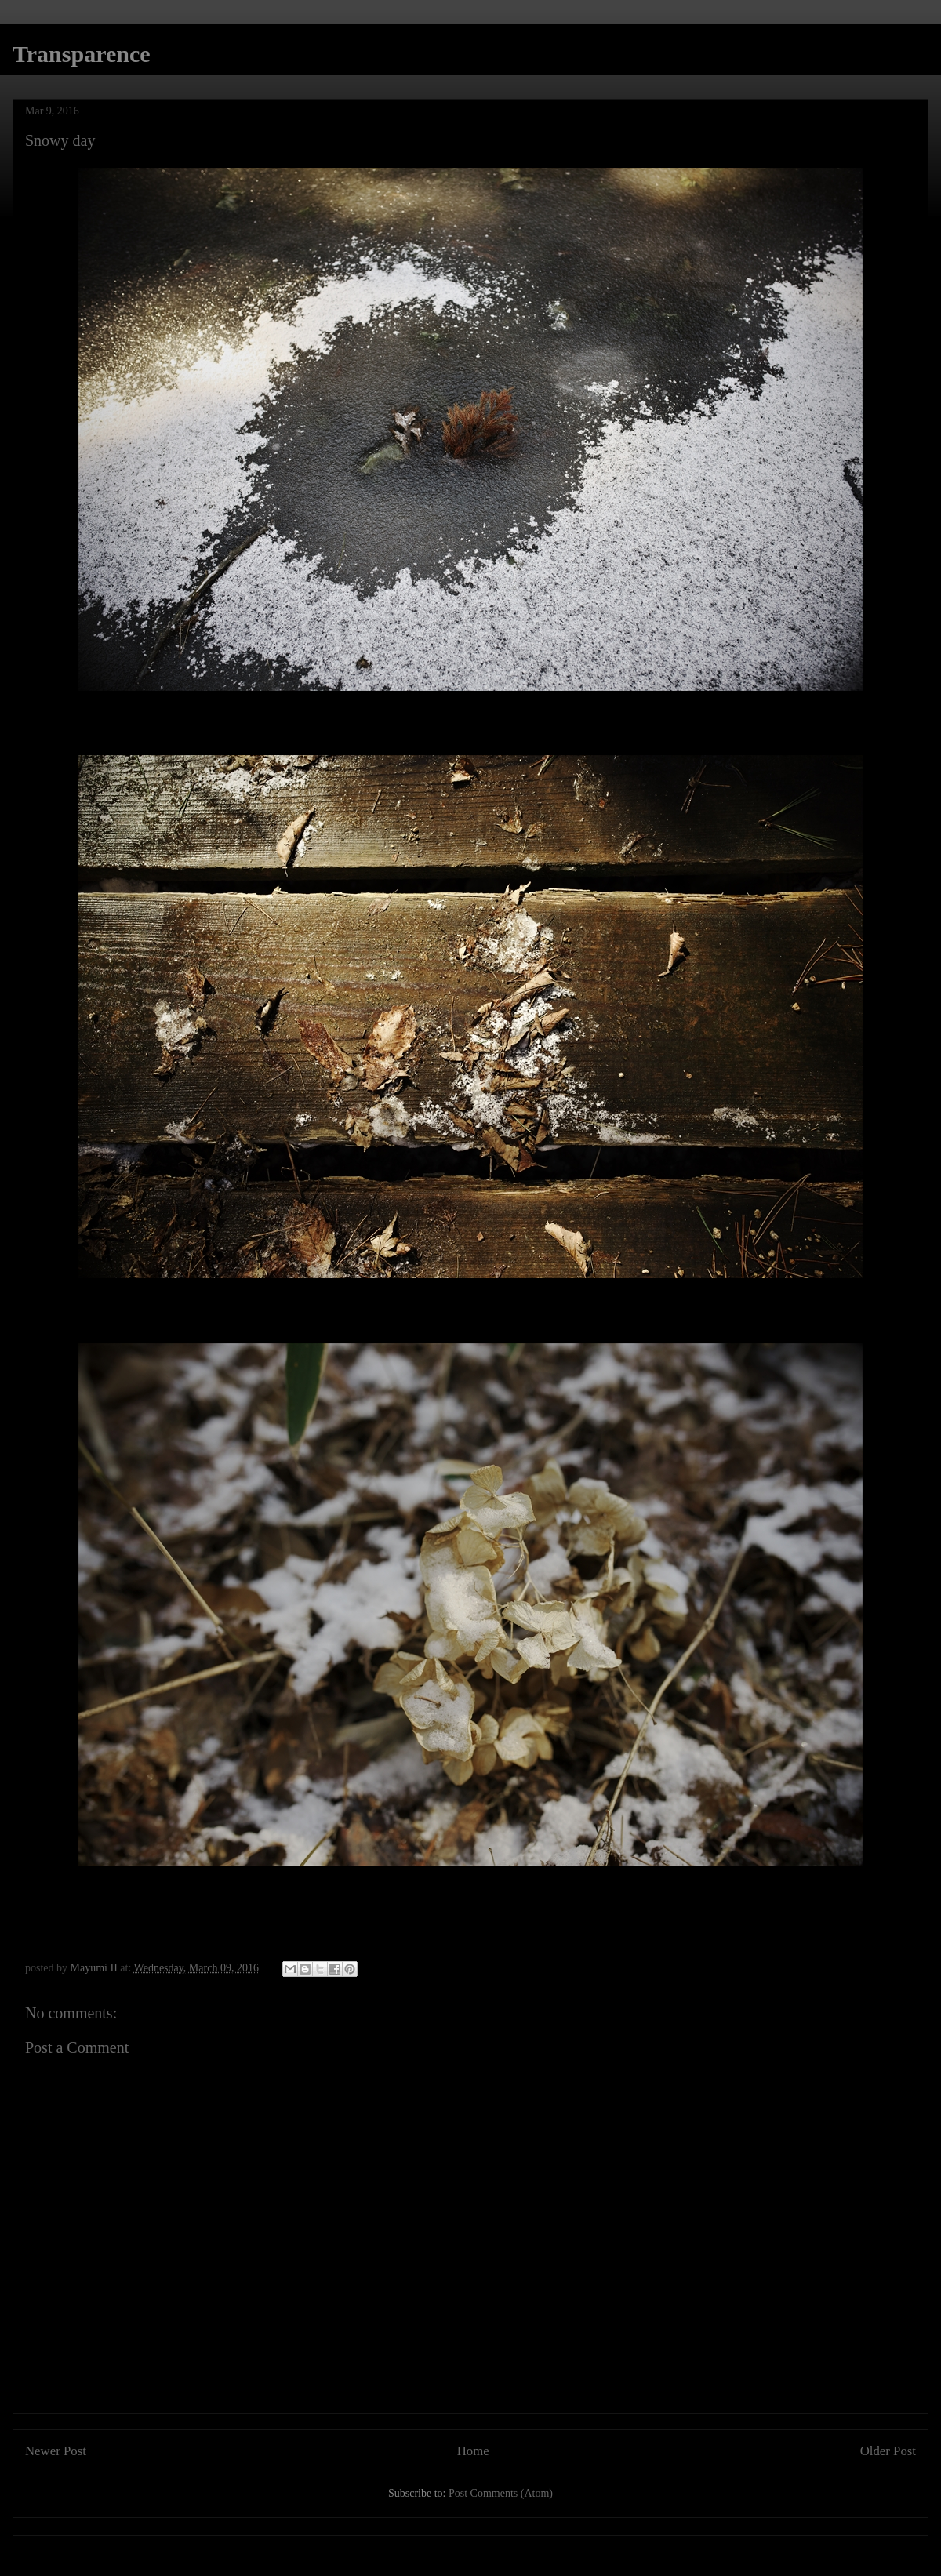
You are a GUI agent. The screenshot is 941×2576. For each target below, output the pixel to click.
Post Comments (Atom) (501, 2493)
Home (473, 2450)
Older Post (888, 2450)
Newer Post (55, 2450)
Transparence (82, 54)
